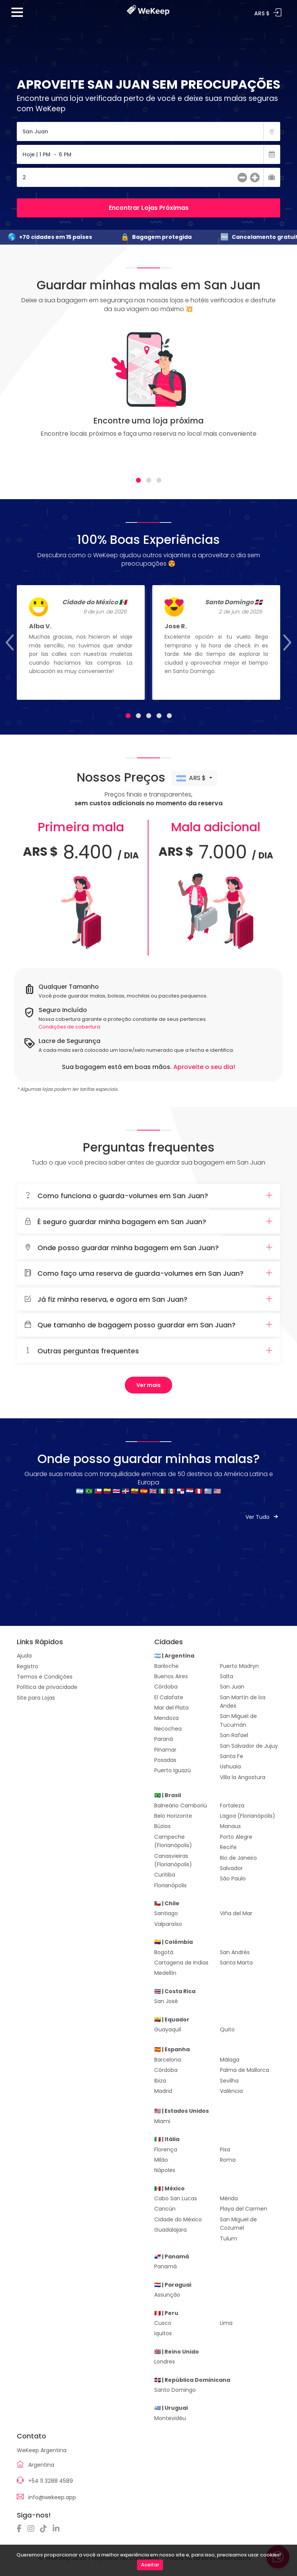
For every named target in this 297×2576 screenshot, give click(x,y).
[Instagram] (32, 2528)
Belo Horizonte (173, 1816)
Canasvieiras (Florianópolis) (173, 1860)
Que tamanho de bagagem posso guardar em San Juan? (148, 1325)
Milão (161, 2160)
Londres (164, 2361)
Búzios (162, 1826)
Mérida (229, 2198)
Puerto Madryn (239, 1666)
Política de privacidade (47, 1687)
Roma (228, 2160)
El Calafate (168, 1697)
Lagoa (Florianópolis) (247, 1816)
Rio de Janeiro (238, 1858)
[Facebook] (21, 2528)
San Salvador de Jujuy (249, 1746)
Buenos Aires (171, 1676)
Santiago (166, 1913)
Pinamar (165, 1750)
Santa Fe (231, 1756)
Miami (162, 2121)
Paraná (163, 1739)
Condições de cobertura (69, 1027)
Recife (228, 1847)
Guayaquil (167, 2029)
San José (166, 2001)
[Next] (266, 397)
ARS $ (191, 778)
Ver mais (148, 1385)
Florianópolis (170, 1885)
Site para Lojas (36, 1698)
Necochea (168, 1728)
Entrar (277, 12)
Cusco (162, 2323)
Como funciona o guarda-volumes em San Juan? (148, 1196)
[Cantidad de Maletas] (148, 177)
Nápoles (164, 2170)
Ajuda (24, 1655)
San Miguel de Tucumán (238, 1720)
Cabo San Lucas (175, 2198)
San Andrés (235, 1952)
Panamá (165, 2266)
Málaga (229, 2059)
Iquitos (163, 2333)
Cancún (165, 2209)
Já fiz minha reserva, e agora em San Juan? (148, 1299)
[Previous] (31, 397)
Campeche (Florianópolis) (173, 1841)
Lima (226, 2323)
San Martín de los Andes (243, 1702)
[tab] (138, 480)
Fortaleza (232, 1805)
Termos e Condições (45, 1677)
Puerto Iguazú (172, 1770)
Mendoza (166, 1718)
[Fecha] (148, 154)
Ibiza (160, 2080)
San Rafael (234, 1735)
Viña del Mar (236, 1913)
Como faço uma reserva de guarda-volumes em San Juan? (148, 1273)
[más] (255, 178)
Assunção (167, 2295)
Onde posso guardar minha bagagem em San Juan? (148, 1248)
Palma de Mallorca (244, 2070)
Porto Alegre (236, 1837)
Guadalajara (170, 2230)
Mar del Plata (171, 1707)
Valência (231, 2091)
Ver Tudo (262, 1517)
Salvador (231, 1868)
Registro (27, 1666)
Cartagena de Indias (181, 1962)
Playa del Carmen (243, 2209)
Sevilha (229, 2080)
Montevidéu (170, 2418)
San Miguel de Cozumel (238, 2224)
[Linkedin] (58, 2528)
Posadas (165, 1760)
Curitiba (164, 1874)
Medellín (165, 1973)
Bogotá (163, 1952)
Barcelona (167, 2059)
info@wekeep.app (52, 2497)
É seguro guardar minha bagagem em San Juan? (148, 1222)
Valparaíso (168, 1924)
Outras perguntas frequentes (148, 1351)
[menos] (242, 178)
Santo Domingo (175, 2390)
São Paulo (233, 1878)
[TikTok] (45, 2528)
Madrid (163, 2091)
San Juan (232, 1686)
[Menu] (17, 15)
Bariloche (166, 1666)
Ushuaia (230, 1766)
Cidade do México (178, 2219)
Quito (227, 2029)
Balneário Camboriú (180, 1805)
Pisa (225, 2149)
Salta (226, 1676)
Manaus (230, 1826)
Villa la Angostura (242, 1777)
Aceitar (150, 2564)
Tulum (228, 2238)
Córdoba (166, 1686)
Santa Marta (236, 1962)
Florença (165, 2149)
